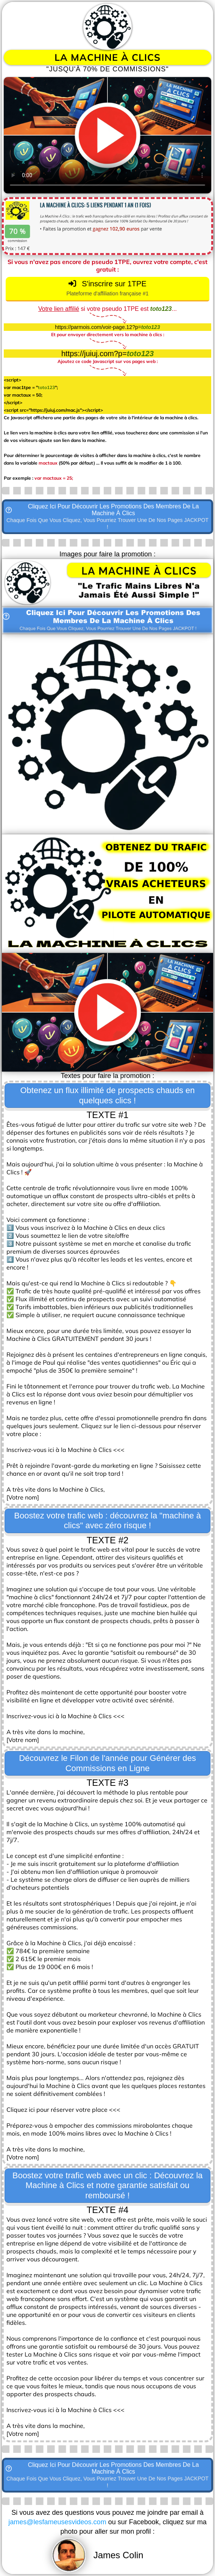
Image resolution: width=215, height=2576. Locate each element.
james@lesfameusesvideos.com (57, 2522)
